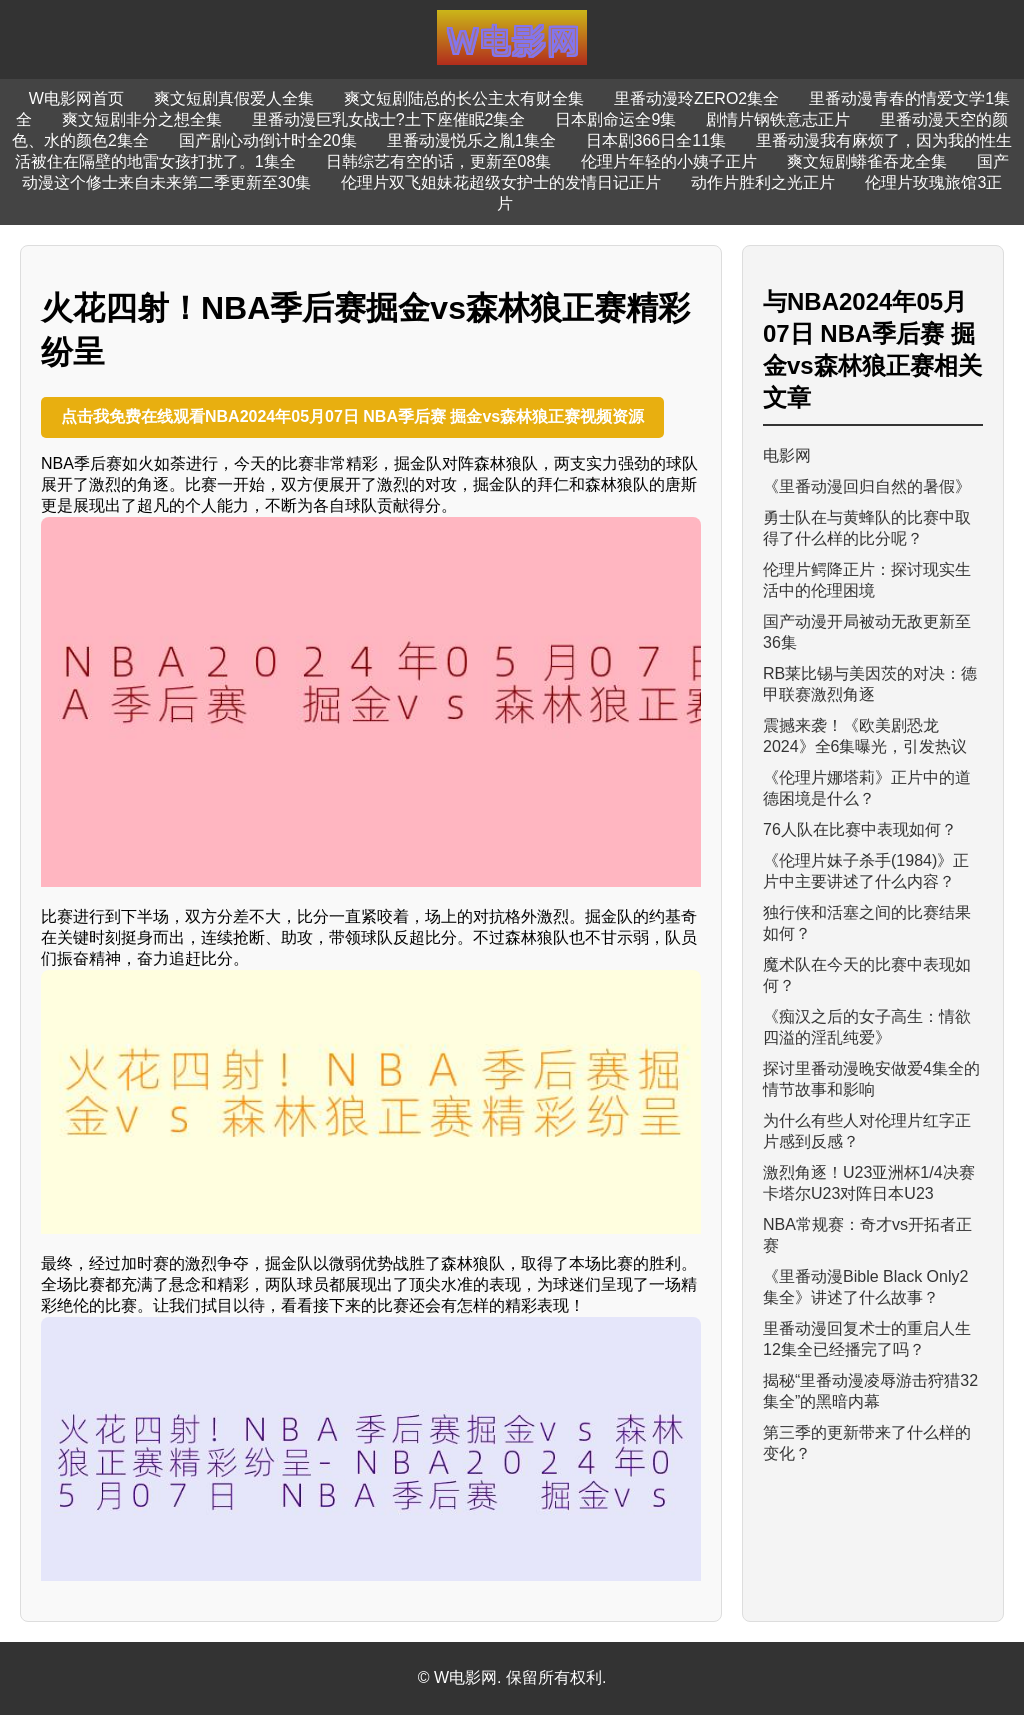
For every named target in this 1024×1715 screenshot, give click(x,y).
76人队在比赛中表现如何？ (860, 829)
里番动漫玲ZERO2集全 (696, 98)
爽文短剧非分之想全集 (142, 119)
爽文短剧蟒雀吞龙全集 (867, 161)
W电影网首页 (76, 98)
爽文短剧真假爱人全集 (234, 98)
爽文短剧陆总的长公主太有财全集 (464, 98)
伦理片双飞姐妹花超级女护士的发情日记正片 (501, 182)
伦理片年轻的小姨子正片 (669, 161)
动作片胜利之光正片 (763, 182)
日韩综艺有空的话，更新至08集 (439, 161)
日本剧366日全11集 (656, 140)
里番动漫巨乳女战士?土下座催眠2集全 (389, 119)
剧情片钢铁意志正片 (778, 119)
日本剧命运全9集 (615, 119)
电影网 (787, 455)
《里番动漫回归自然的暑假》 (867, 486)
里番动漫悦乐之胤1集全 (471, 140)
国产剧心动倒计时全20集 (268, 140)
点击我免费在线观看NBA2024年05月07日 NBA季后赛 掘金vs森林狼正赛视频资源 (352, 416)
